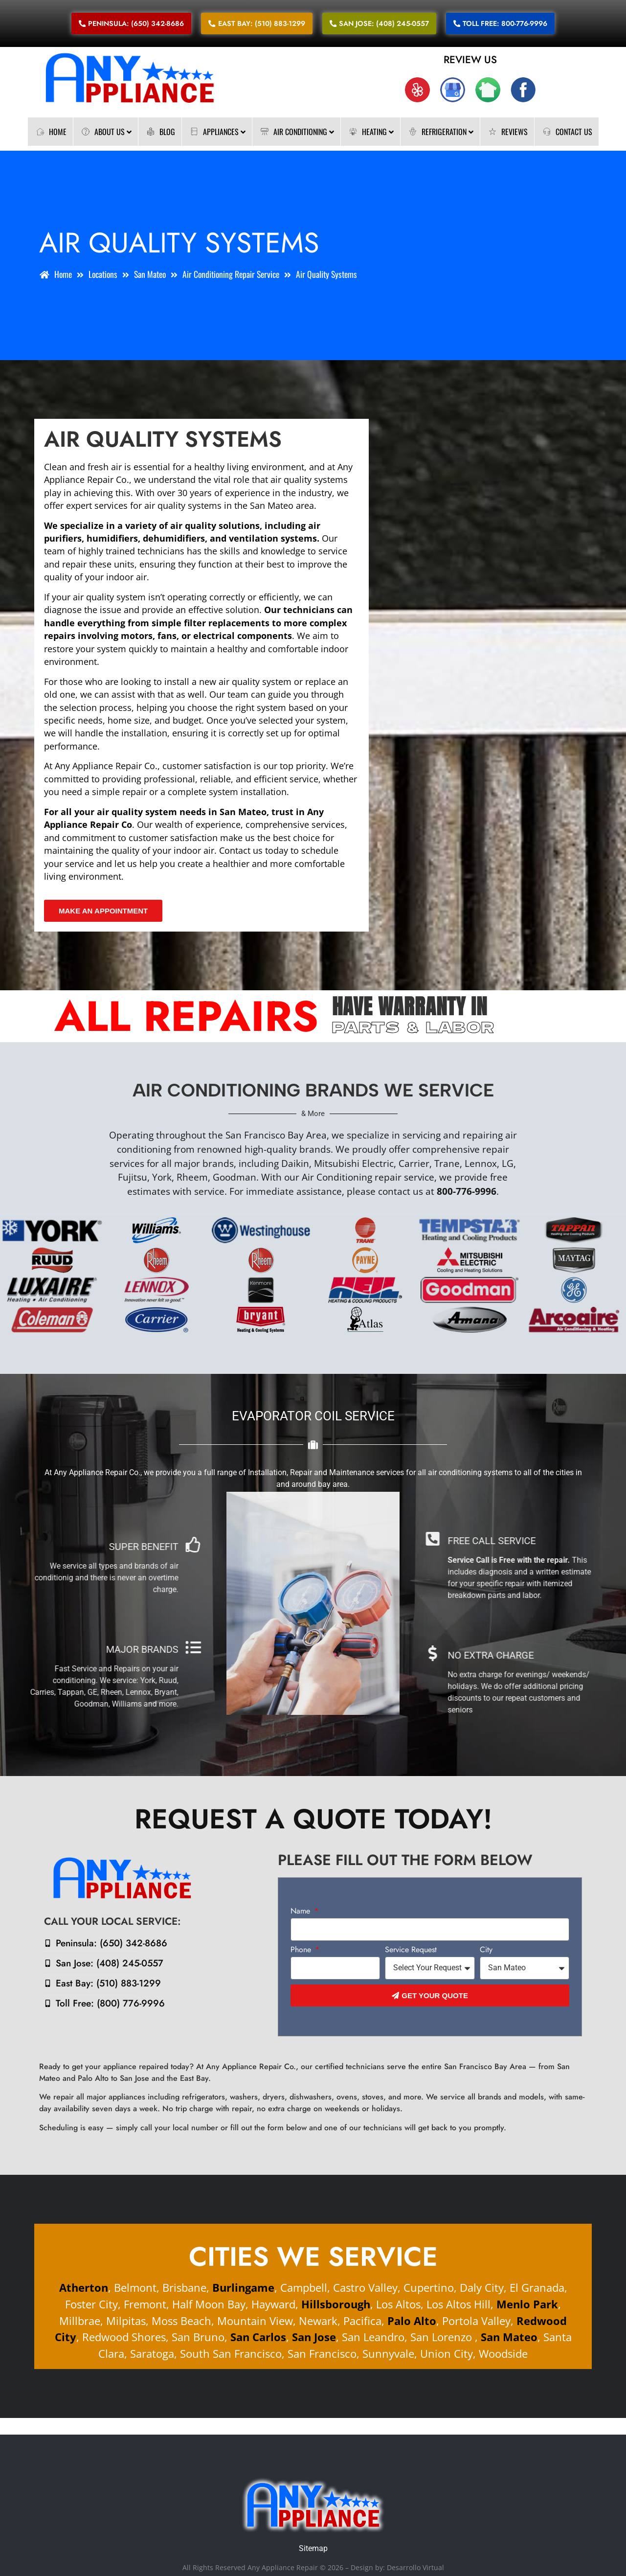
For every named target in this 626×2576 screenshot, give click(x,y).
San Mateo (507, 2337)
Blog (160, 131)
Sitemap (313, 2548)
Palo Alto (411, 2320)
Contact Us (566, 131)
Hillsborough (335, 2304)
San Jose (314, 2337)
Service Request (411, 1950)
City (486, 1950)
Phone (302, 1950)
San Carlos (258, 2337)
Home (50, 131)
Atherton (83, 2287)
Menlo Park (527, 2304)
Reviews (507, 131)
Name (302, 1911)
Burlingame (243, 2287)
